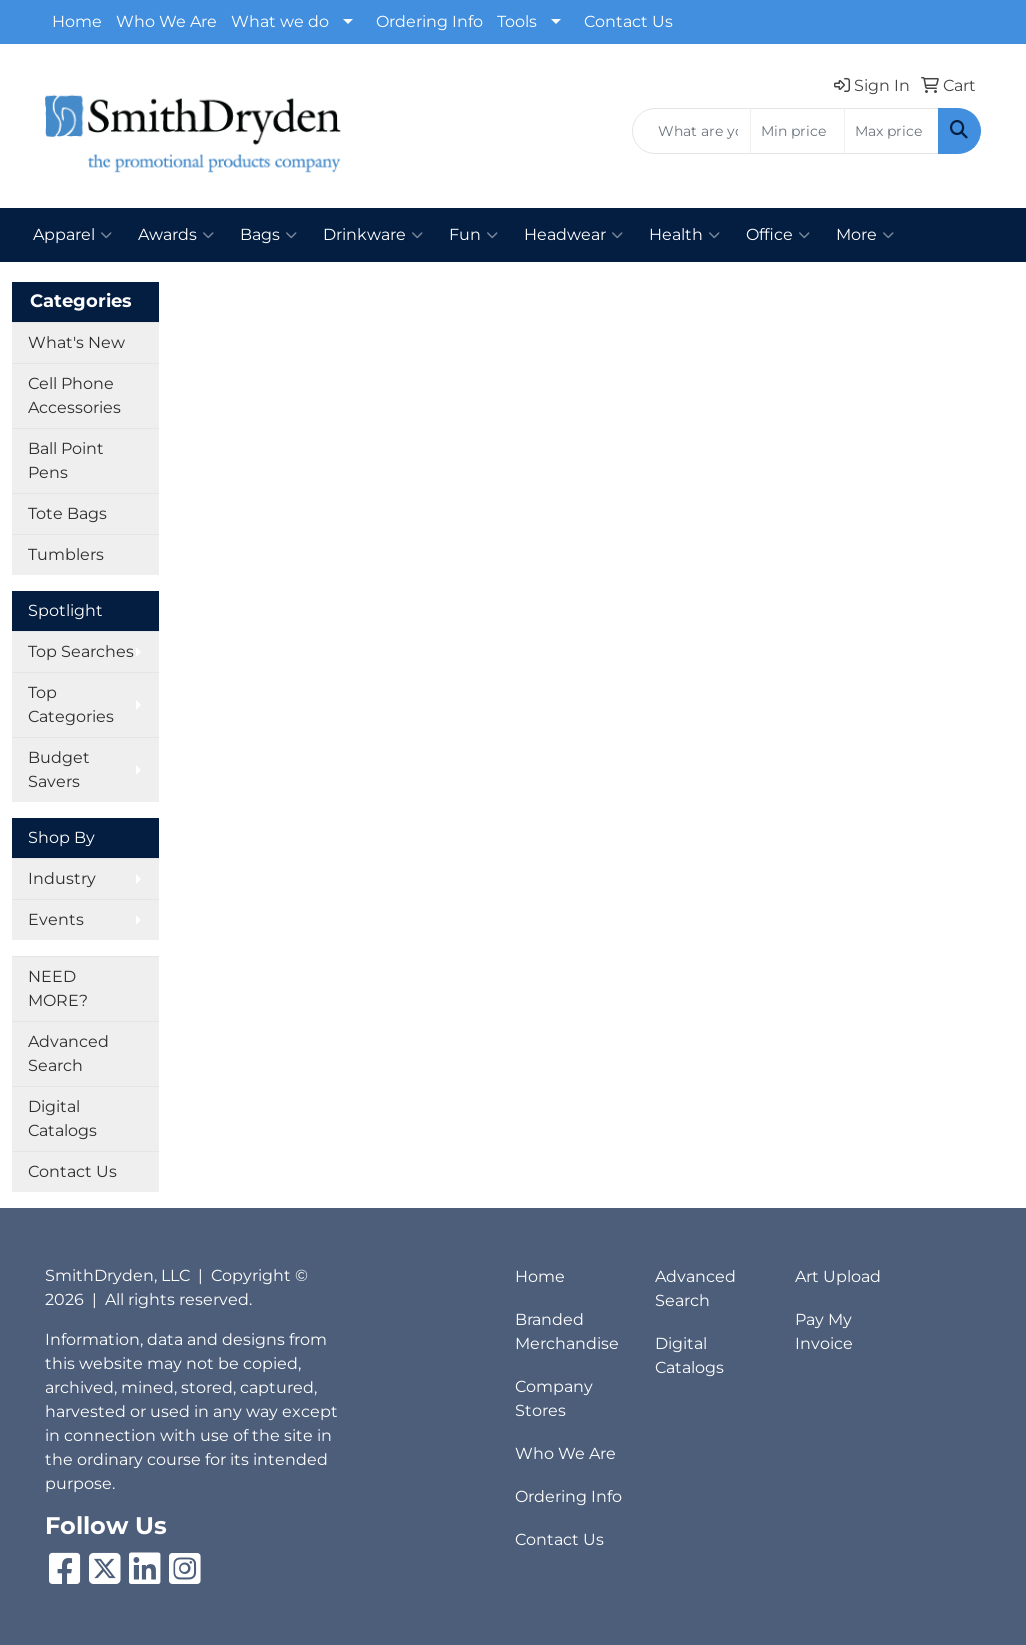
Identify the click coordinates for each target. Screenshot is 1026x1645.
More (865, 235)
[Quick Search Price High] (891, 131)
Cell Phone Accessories (74, 395)
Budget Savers (59, 769)
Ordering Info (429, 21)
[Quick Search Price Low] (797, 131)
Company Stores (554, 1398)
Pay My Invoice (824, 1331)
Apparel (72, 235)
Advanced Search (68, 1053)
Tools (517, 21)
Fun (473, 235)
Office (778, 235)
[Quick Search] (691, 131)
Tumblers (66, 554)
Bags (268, 235)
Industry (62, 878)
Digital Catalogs (62, 1118)
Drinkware (373, 235)
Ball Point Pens (66, 460)
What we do (280, 21)
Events (56, 919)
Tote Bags (67, 513)
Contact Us (628, 21)
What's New (76, 342)
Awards (176, 235)
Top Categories (71, 704)
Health (684, 235)
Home (77, 21)
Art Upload (838, 1276)
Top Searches (81, 651)
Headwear (573, 235)
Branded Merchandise (567, 1331)
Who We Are (166, 21)
